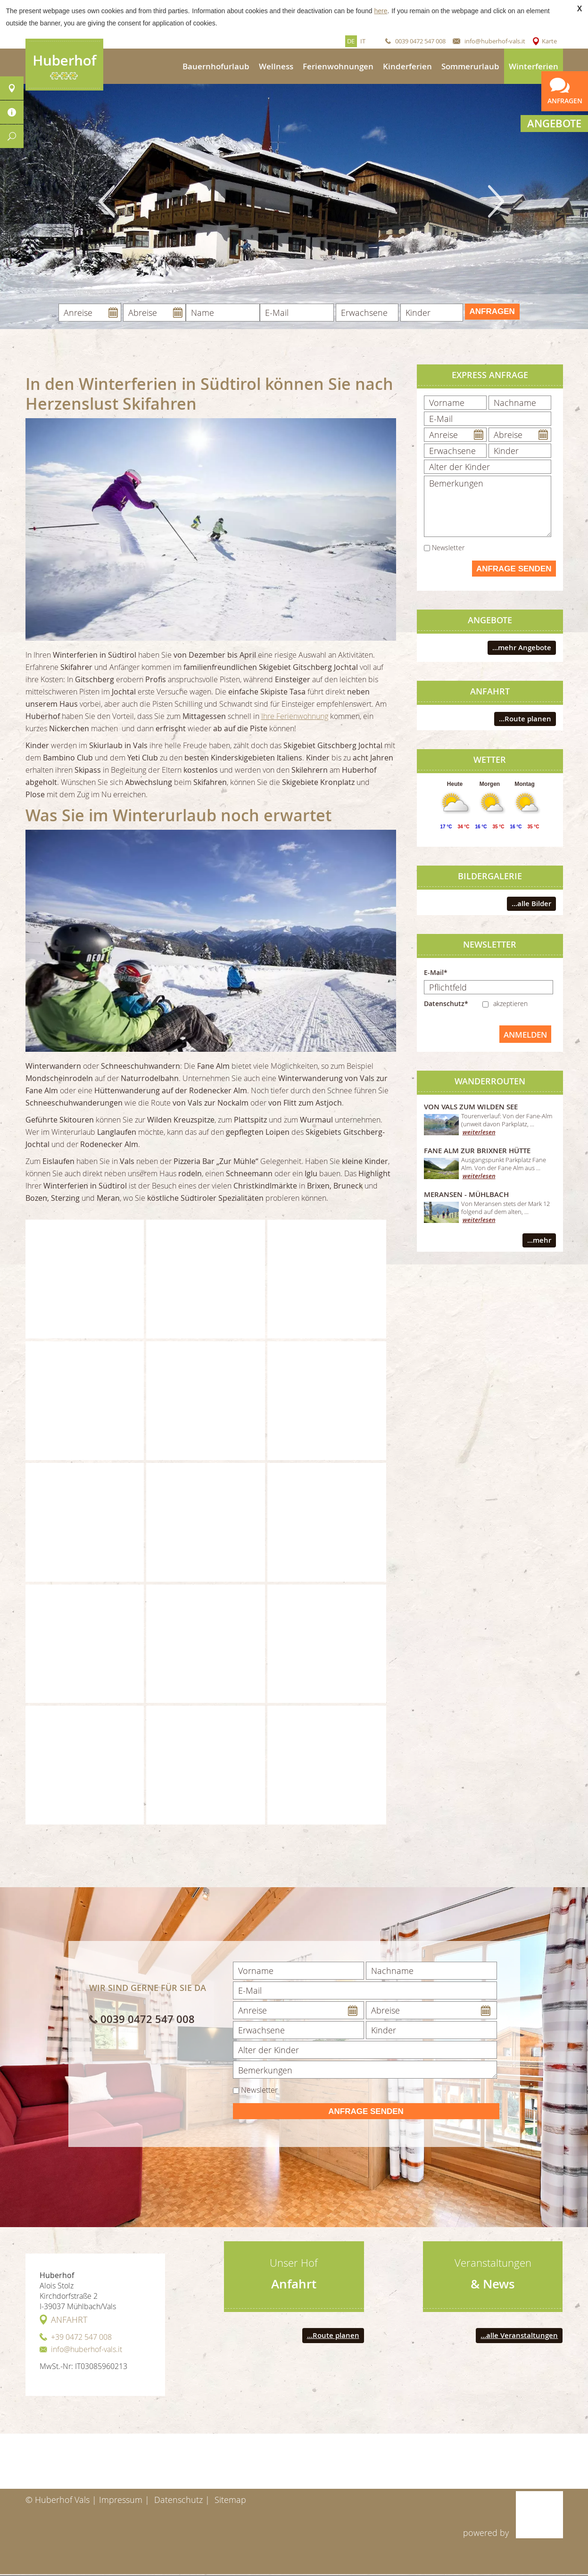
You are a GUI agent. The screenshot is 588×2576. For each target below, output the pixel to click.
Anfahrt (69, 2319)
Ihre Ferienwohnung (294, 716)
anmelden (525, 1034)
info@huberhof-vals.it (494, 41)
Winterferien (533, 66)
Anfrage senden (514, 568)
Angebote (554, 123)
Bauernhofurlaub (215, 66)
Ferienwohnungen (338, 66)
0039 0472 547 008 (420, 41)
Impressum (120, 2499)
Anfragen (492, 311)
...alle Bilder (531, 903)
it (362, 41)
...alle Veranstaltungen (519, 2335)
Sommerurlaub (470, 66)
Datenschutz (178, 2499)
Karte (549, 41)
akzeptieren (510, 1003)
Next (496, 201)
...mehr (539, 1240)
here (380, 11)
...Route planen (525, 719)
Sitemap (230, 2499)
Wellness (276, 66)
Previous (107, 201)
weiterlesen (479, 1132)
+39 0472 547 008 (81, 2337)
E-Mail (434, 972)
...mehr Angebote (521, 647)
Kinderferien (407, 66)
